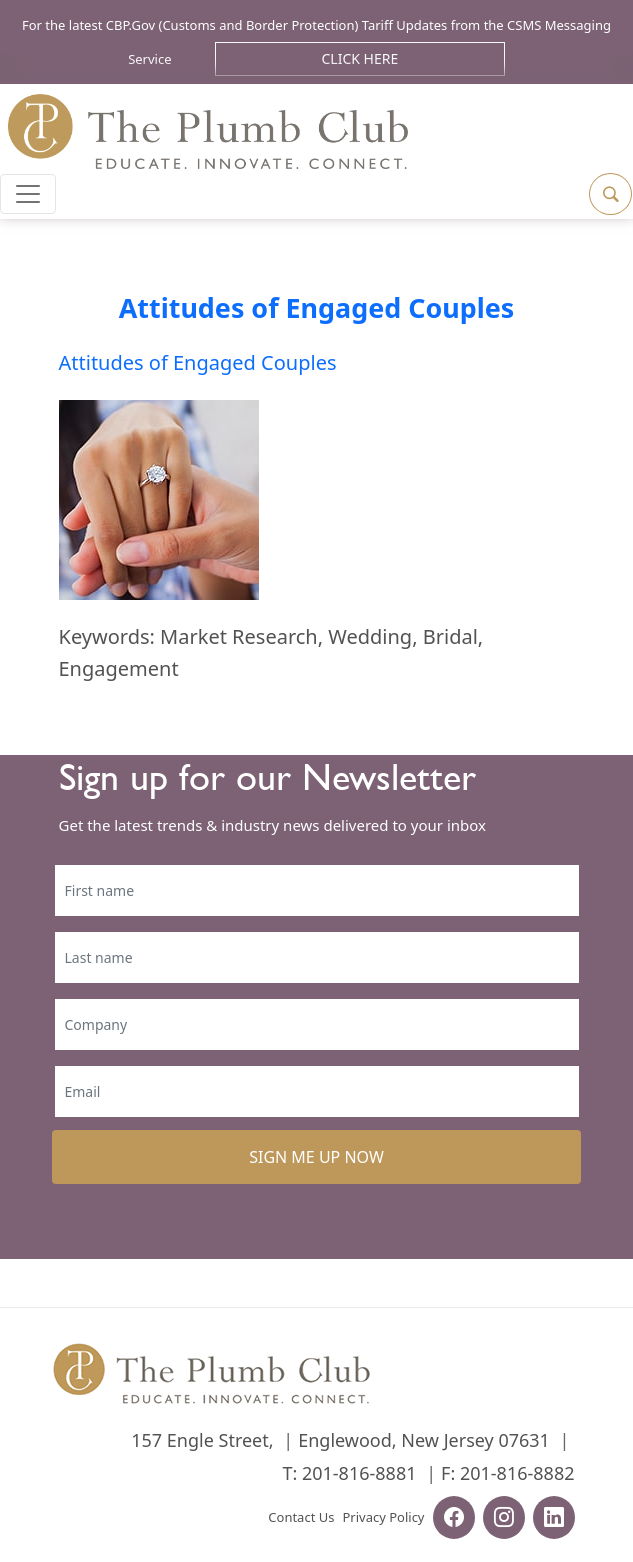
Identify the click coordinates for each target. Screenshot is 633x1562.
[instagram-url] (504, 1520)
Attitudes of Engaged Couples (316, 307)
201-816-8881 (359, 1473)
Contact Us (301, 1517)
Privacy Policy (383, 1517)
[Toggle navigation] (28, 194)
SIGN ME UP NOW (316, 1157)
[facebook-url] (454, 1520)
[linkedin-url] (554, 1520)
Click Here (360, 58)
